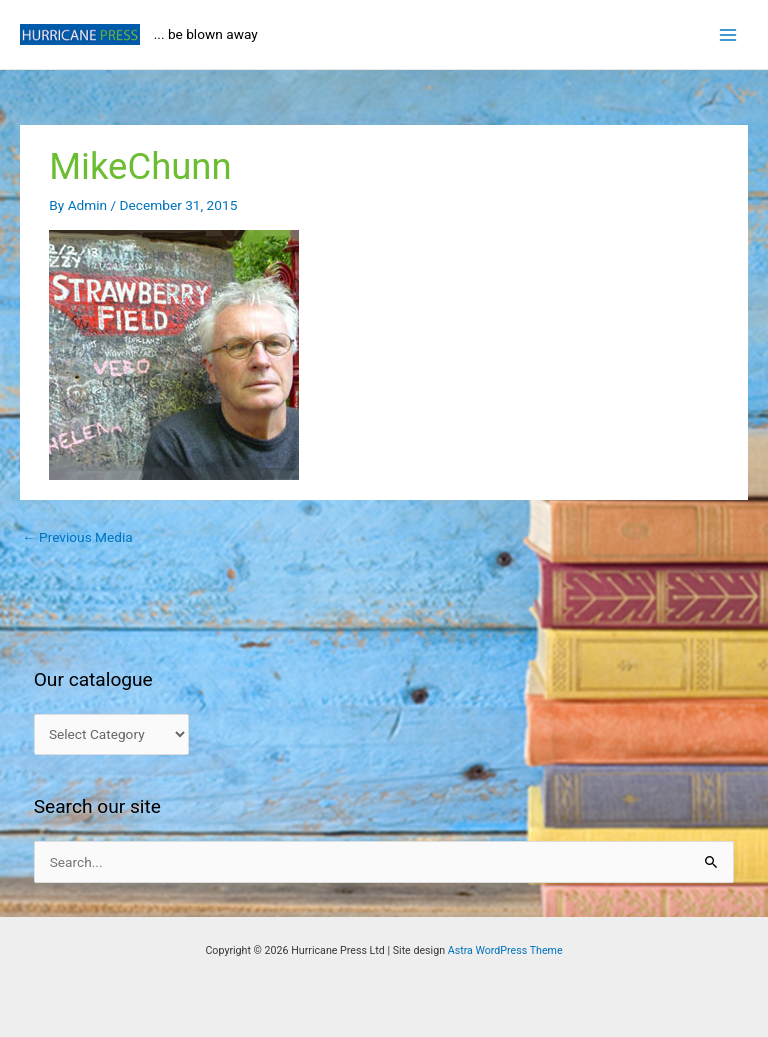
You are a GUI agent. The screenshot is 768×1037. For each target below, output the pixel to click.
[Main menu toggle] (728, 34)
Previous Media (77, 537)
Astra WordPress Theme (505, 950)
